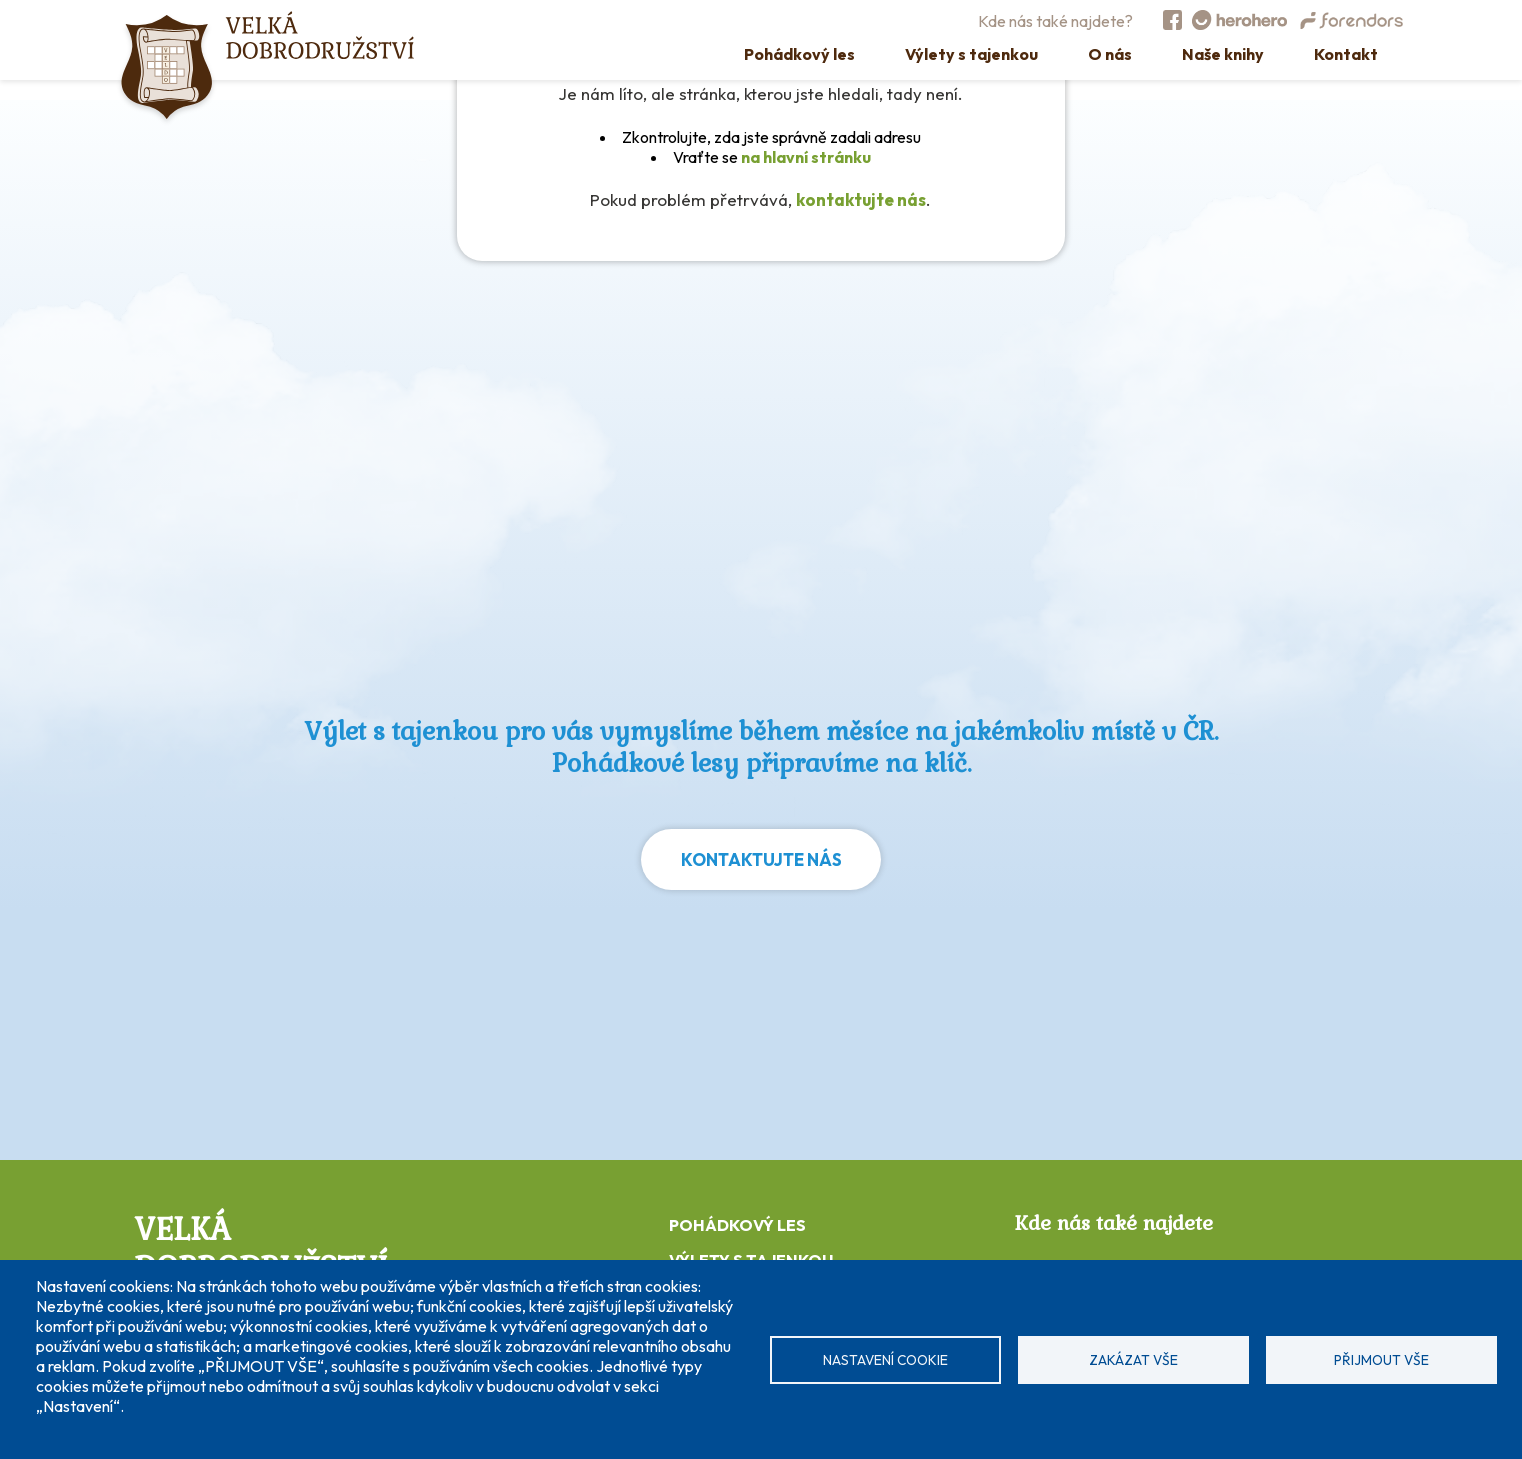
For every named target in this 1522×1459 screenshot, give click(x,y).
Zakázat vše (1133, 1360)
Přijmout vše (1381, 1360)
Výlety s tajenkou (971, 54)
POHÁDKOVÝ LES (737, 1225)
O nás (1110, 54)
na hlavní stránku (806, 157)
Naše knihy (1223, 54)
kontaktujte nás (861, 199)
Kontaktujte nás (761, 859)
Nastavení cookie (885, 1360)
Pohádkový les (799, 54)
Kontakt (1346, 54)
